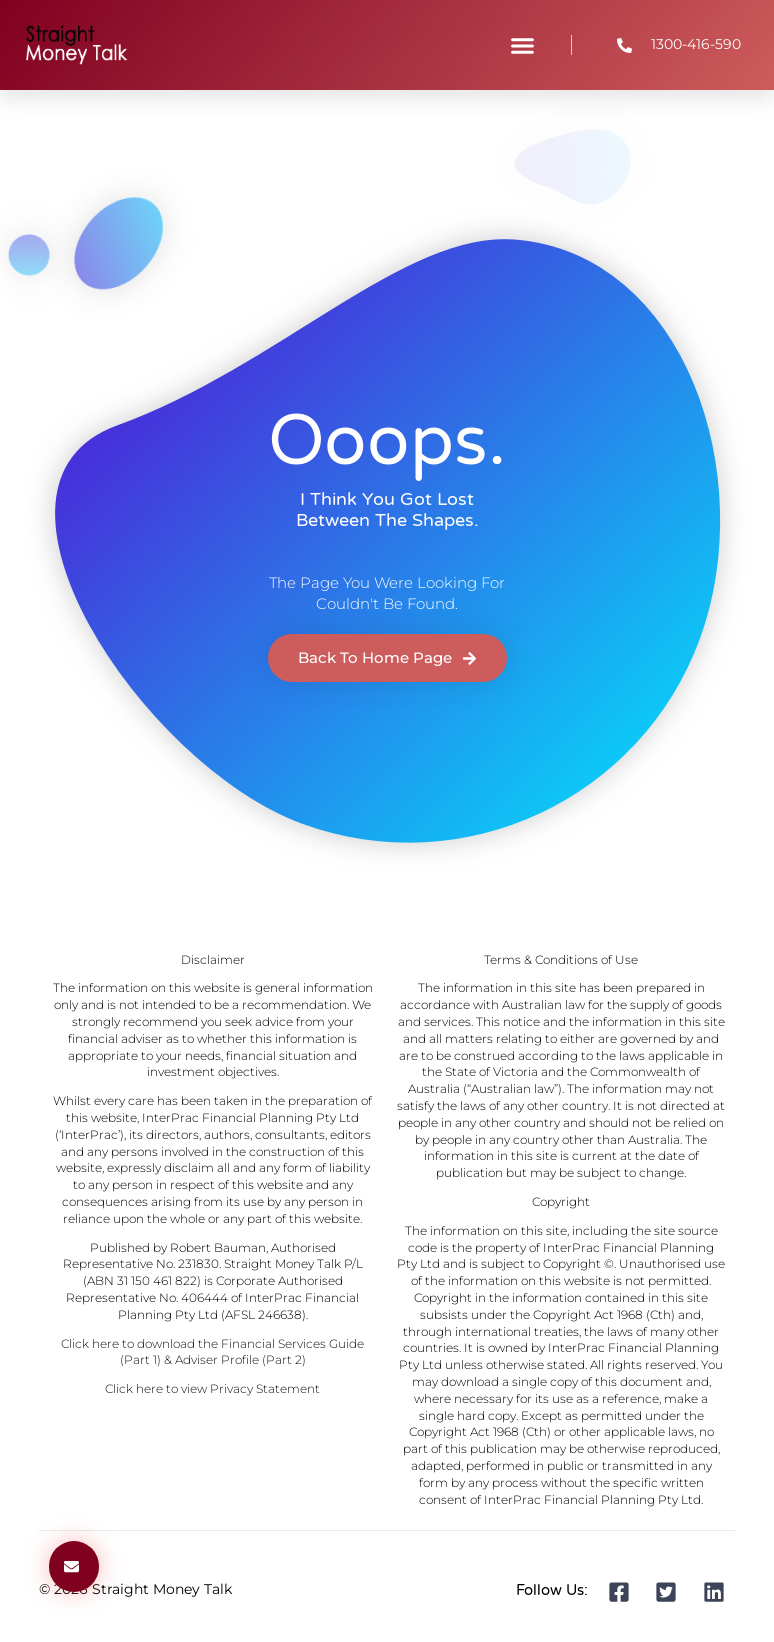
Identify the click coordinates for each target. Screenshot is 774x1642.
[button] (522, 45)
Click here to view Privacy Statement (212, 1388)
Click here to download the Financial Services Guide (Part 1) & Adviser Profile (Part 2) (212, 1352)
